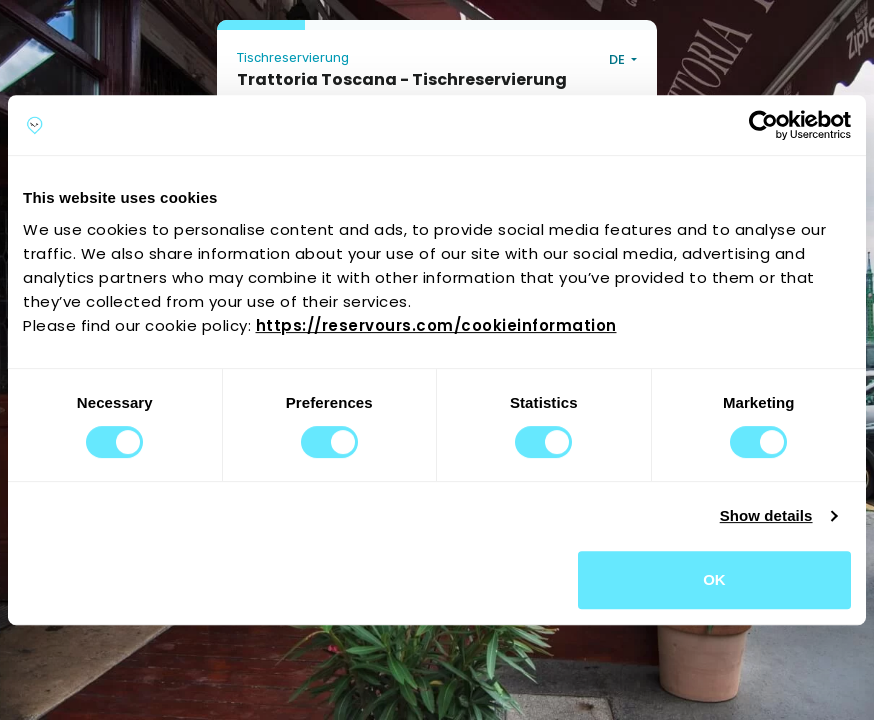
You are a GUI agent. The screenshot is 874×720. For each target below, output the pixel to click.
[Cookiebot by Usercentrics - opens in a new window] (763, 125)
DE (618, 59)
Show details (766, 515)
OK (714, 579)
